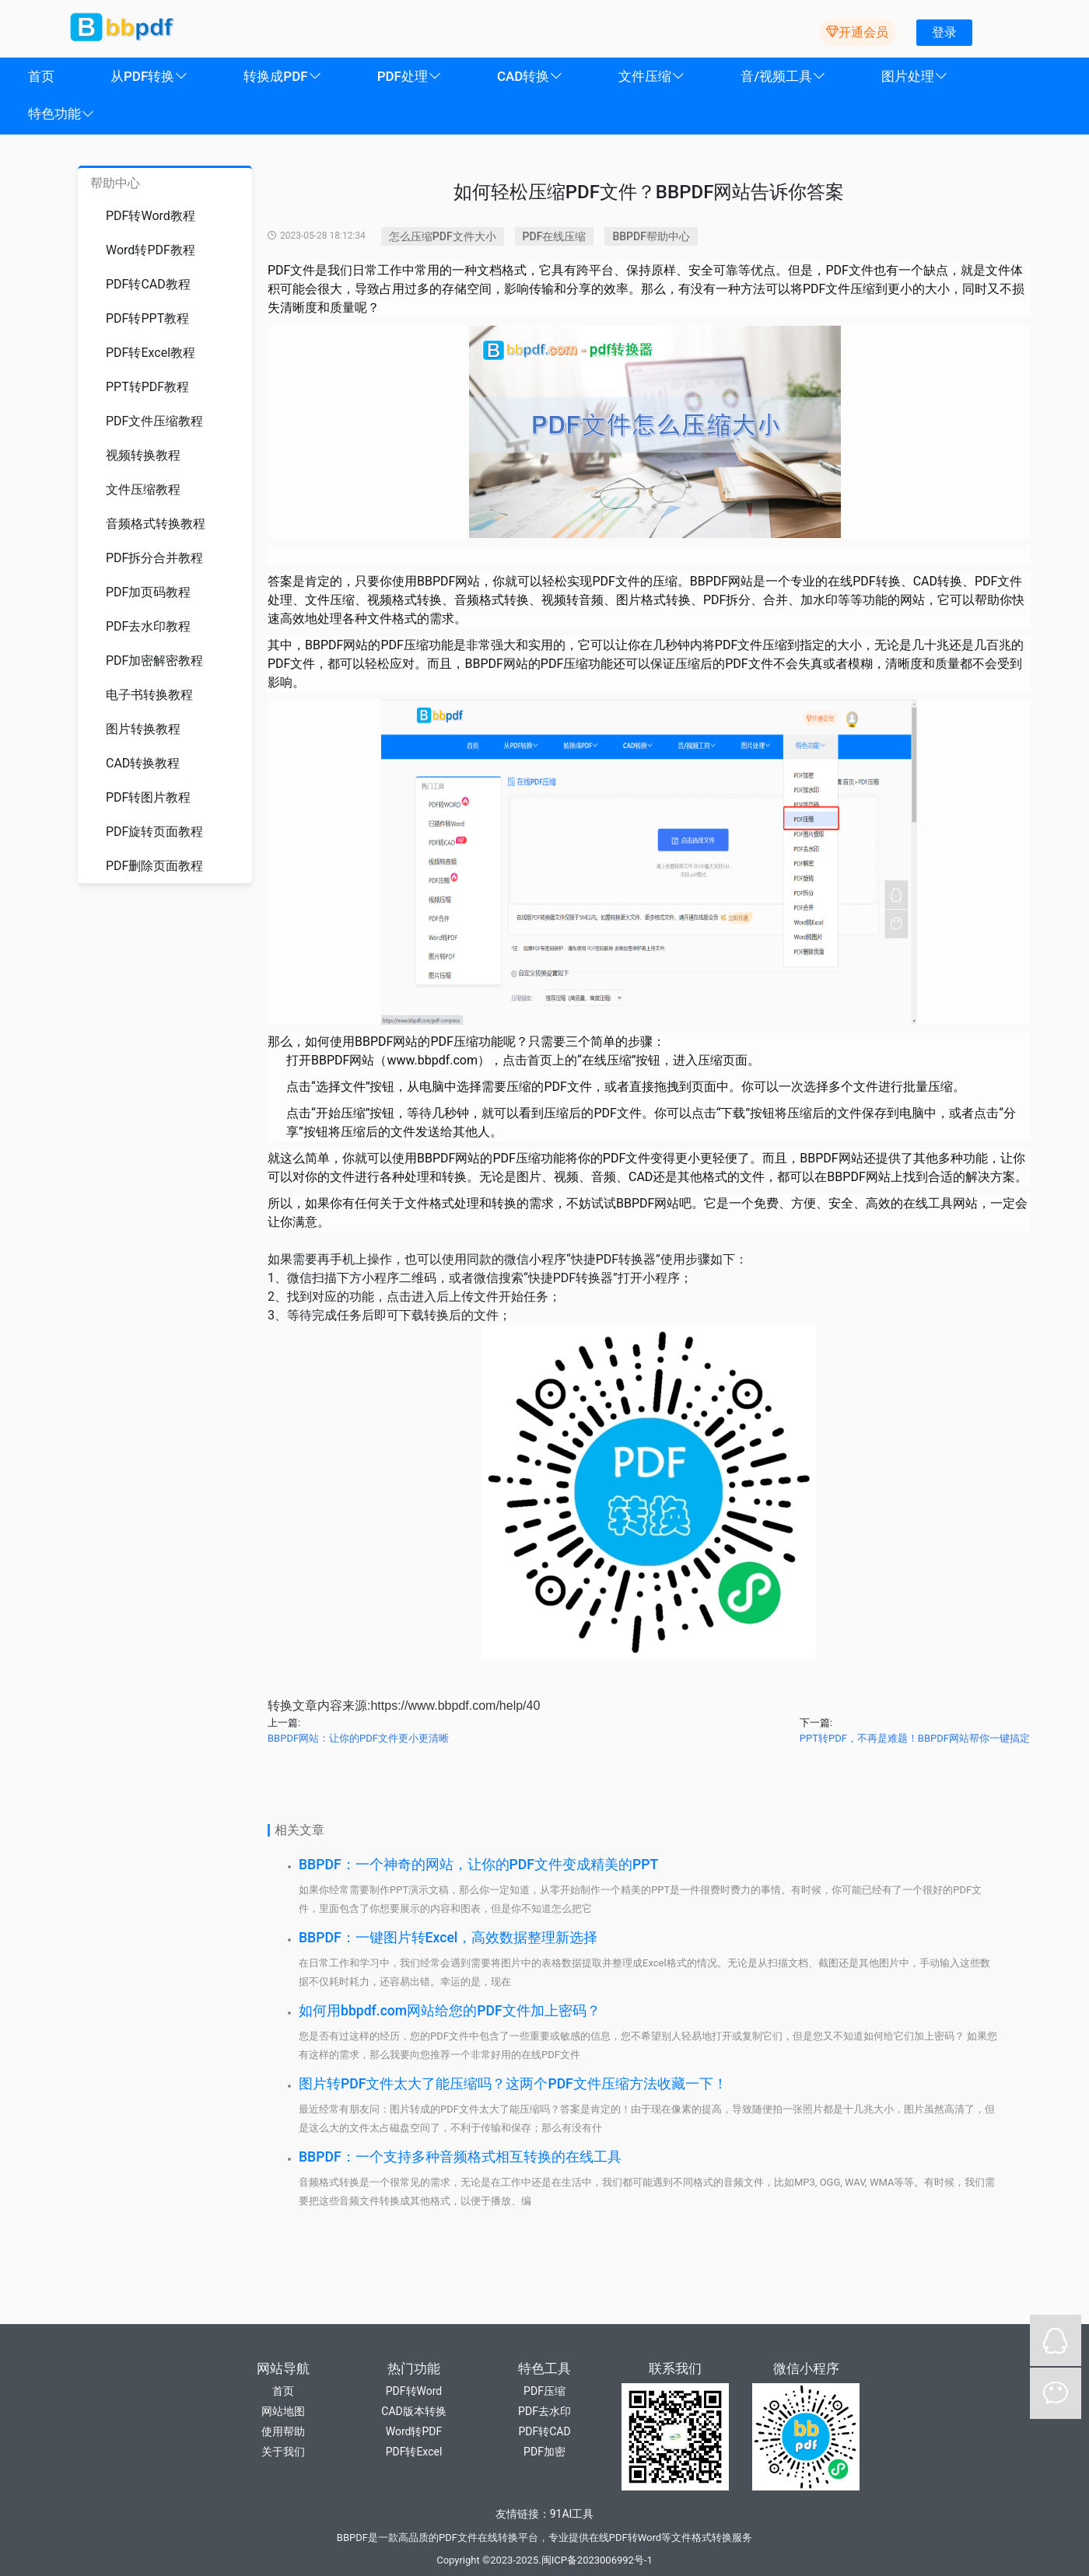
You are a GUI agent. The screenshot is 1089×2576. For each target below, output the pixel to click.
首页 (283, 2391)
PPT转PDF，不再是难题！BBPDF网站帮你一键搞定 (915, 1738)
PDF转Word (414, 2391)
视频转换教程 (143, 455)
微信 (1055, 2393)
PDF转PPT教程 (147, 318)
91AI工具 (572, 2514)
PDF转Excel (414, 2451)
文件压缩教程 (143, 489)
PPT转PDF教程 (147, 386)
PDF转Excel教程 (150, 352)
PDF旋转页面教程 (154, 831)
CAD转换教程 (143, 763)
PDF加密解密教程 (154, 660)
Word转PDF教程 (150, 250)
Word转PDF (414, 2431)
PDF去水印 (544, 2411)
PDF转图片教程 (148, 797)
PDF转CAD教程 (148, 284)
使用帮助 (283, 2431)
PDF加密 (544, 2451)
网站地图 (283, 2411)
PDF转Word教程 (150, 215)
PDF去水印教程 (148, 626)
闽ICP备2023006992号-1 (597, 2560)
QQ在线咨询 (1055, 2340)
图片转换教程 (143, 729)
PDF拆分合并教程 (154, 558)
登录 (944, 32)
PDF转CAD (544, 2431)
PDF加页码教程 (148, 592)
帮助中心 (115, 183)
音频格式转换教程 (155, 523)
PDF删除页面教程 (154, 865)
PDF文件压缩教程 (154, 421)
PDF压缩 (544, 2391)
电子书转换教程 (149, 694)
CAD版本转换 (413, 2411)
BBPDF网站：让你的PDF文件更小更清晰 (358, 1738)
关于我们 (283, 2451)
